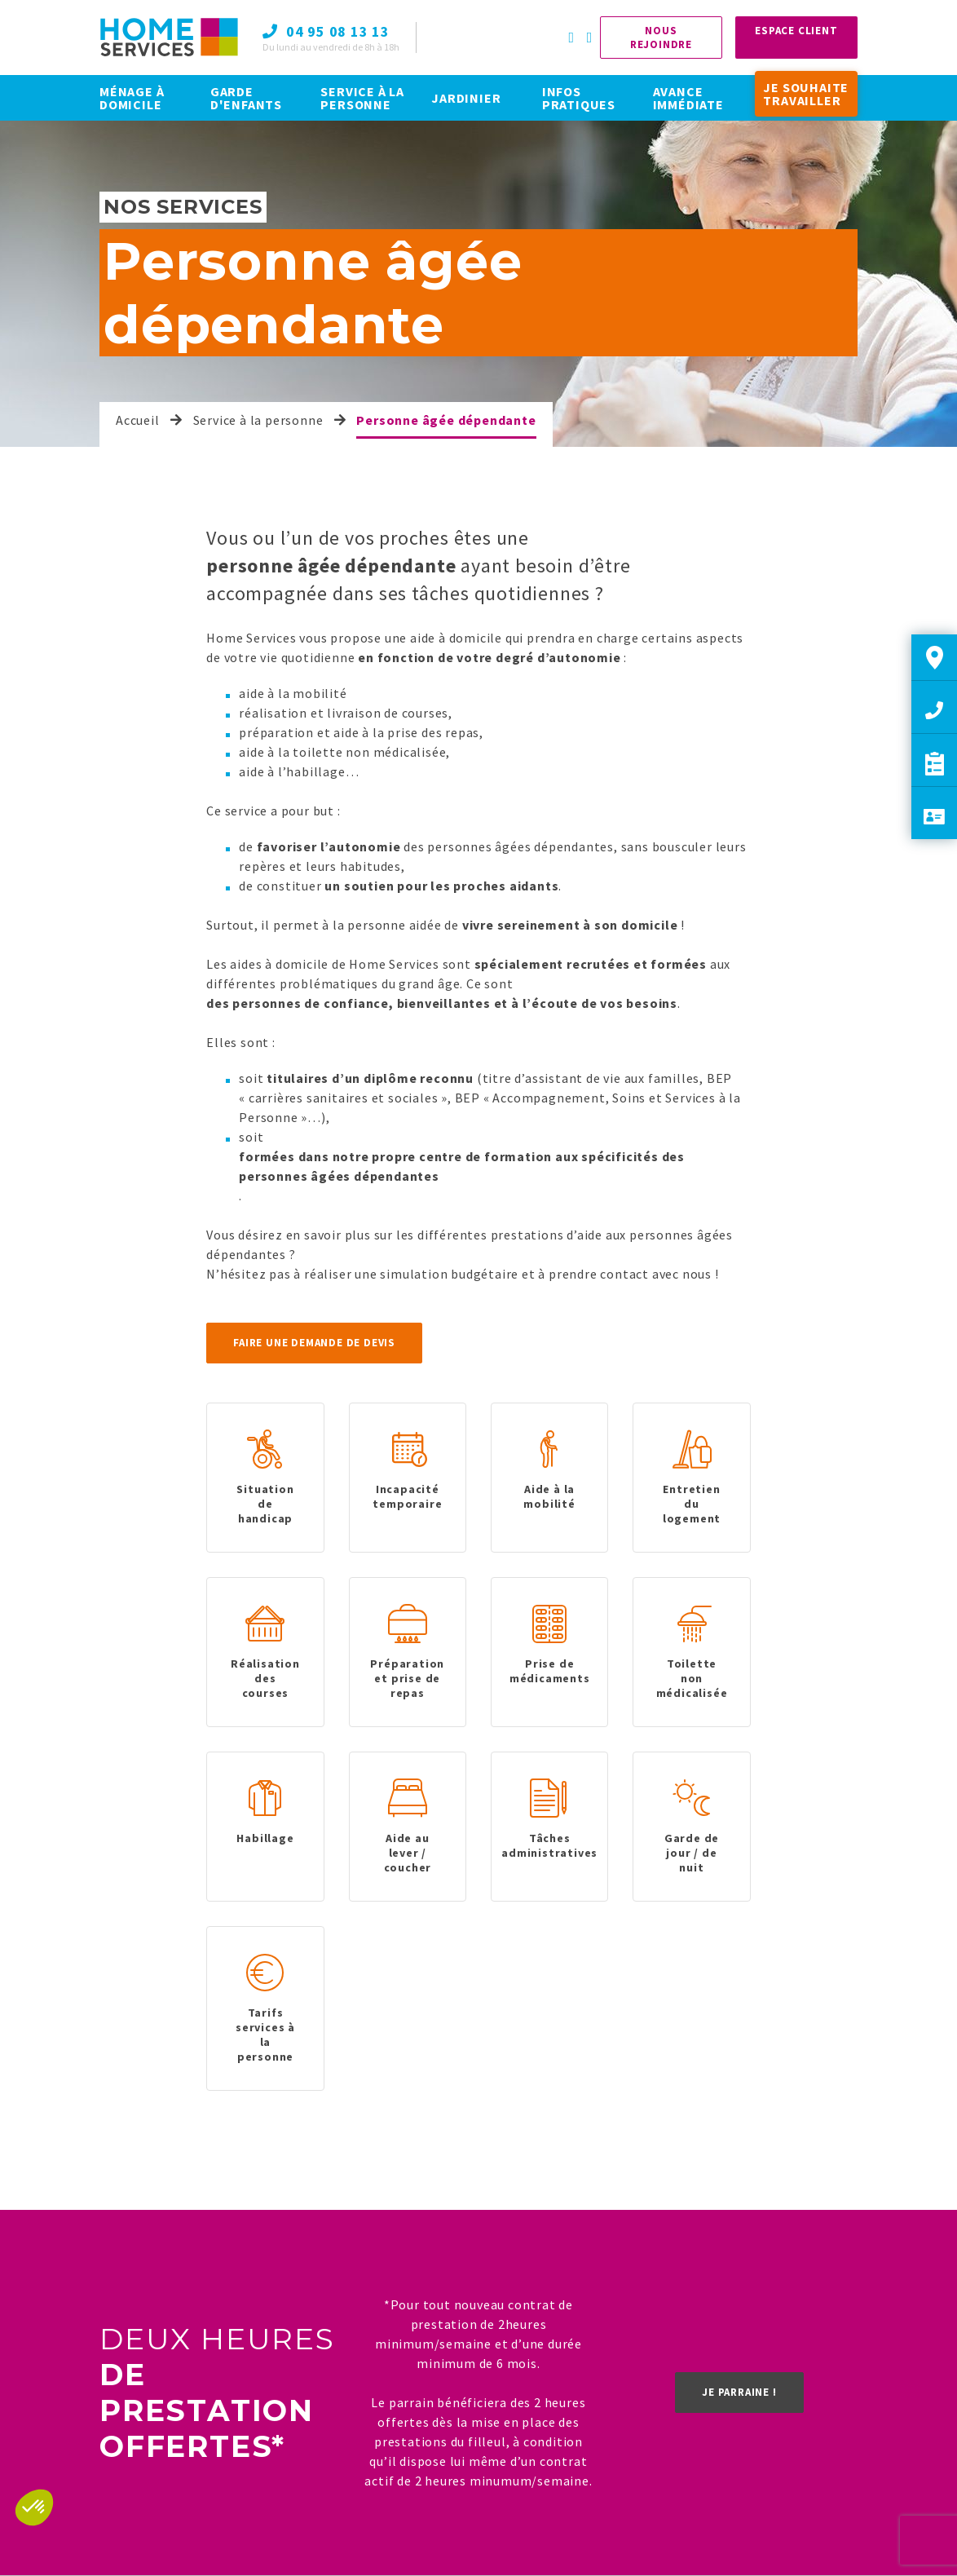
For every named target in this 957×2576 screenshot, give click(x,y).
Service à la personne (258, 420)
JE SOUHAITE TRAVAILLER (806, 93)
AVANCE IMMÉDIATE (688, 98)
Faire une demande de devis (314, 1343)
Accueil (138, 420)
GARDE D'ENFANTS (246, 98)
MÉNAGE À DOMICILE (131, 98)
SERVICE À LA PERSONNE (362, 98)
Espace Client (796, 31)
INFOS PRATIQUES (578, 98)
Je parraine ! (739, 2392)
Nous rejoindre (661, 37)
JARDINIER (466, 98)
